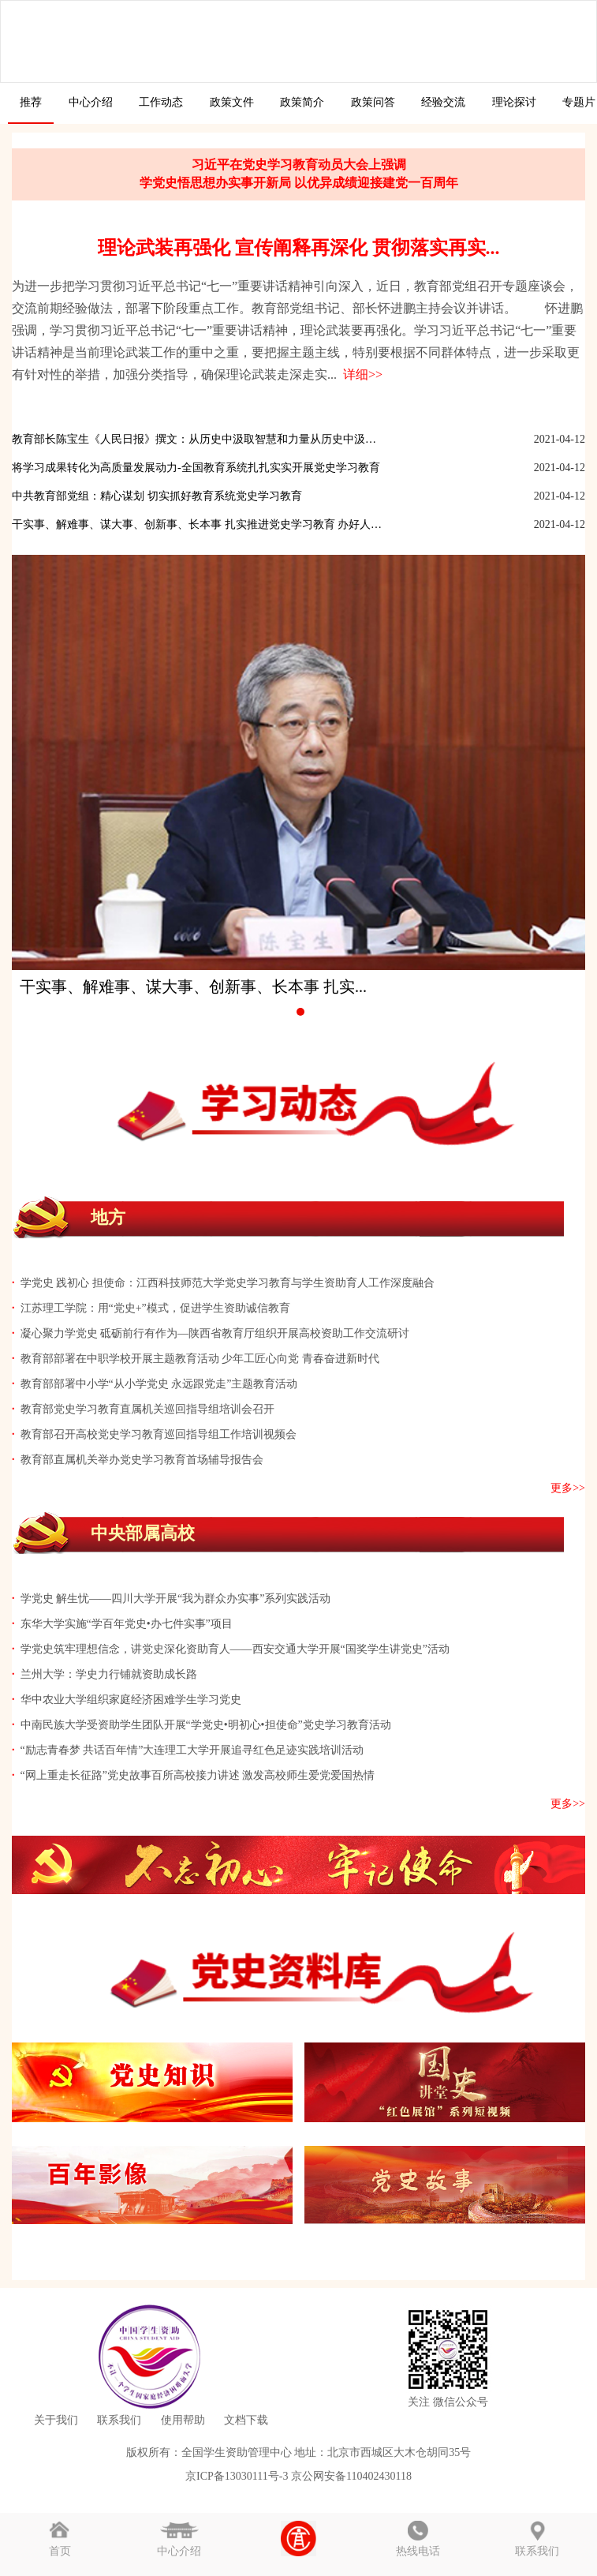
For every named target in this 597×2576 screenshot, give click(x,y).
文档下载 (246, 2420)
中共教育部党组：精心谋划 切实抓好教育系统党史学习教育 (157, 496)
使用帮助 (183, 2420)
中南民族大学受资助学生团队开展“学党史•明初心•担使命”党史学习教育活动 (206, 1725)
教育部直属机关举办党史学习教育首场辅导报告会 (142, 1460)
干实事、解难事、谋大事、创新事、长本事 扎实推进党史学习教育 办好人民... (198, 524)
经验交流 (443, 102)
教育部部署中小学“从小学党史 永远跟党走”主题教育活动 (159, 1384)
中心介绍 (91, 102)
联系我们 (119, 2420)
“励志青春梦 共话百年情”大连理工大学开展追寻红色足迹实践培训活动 (192, 1750)
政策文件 (232, 102)
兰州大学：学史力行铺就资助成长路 (109, 1674)
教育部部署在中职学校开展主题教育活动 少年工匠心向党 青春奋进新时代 (200, 1359)
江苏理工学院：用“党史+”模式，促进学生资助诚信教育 (155, 1308)
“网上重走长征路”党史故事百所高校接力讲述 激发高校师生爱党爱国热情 (198, 1775)
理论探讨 (514, 102)
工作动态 (161, 102)
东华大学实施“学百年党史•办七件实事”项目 (127, 1624)
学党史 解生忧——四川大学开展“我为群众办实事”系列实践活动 (176, 1598)
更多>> (567, 1488)
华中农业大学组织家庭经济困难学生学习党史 (131, 1699)
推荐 (31, 102)
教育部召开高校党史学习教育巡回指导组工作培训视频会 (159, 1434)
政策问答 (373, 102)
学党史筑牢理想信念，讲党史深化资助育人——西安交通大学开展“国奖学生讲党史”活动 (235, 1649)
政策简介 (302, 102)
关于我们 (56, 2420)
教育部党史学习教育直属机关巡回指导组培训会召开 (147, 1409)
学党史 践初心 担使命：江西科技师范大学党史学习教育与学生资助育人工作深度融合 (228, 1283)
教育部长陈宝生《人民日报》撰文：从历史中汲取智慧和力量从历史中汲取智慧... (198, 439)
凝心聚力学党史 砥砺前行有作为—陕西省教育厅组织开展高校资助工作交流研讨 (215, 1333)
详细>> (359, 374)
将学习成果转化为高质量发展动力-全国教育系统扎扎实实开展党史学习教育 (196, 468)
